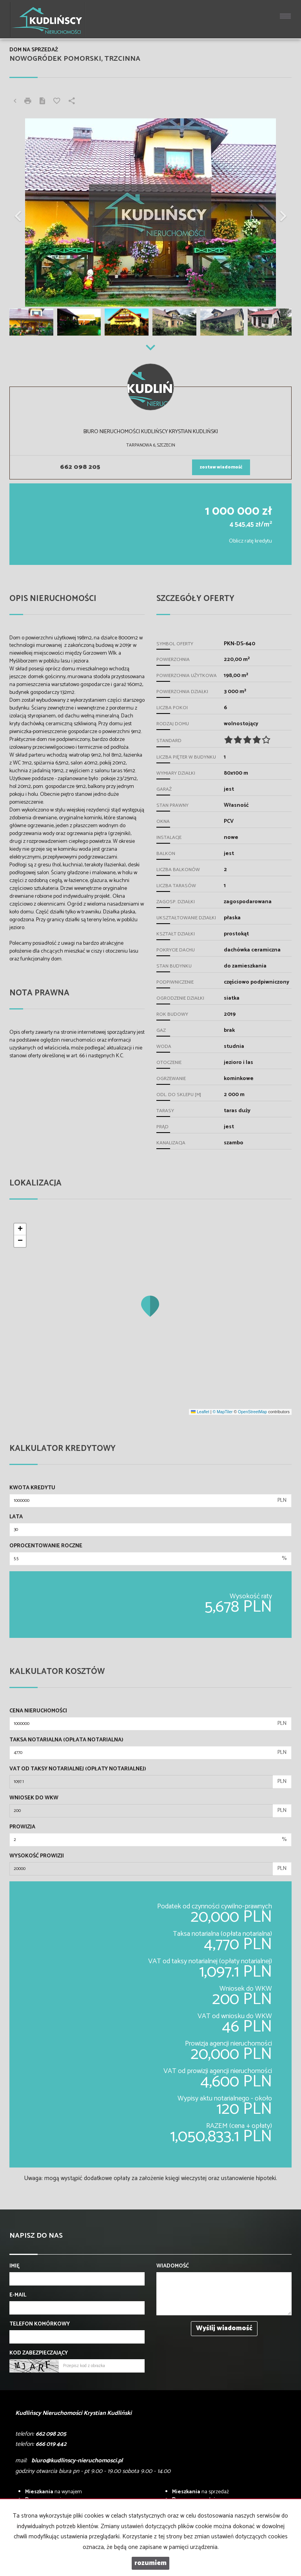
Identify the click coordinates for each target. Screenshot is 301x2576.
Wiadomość (172, 2266)
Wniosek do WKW (33, 1798)
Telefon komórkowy (39, 2324)
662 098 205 (80, 467)
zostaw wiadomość (221, 467)
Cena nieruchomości (38, 1711)
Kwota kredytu (32, 1488)
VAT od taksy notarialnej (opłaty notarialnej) (77, 1769)
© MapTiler (222, 1411)
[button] (30, 212)
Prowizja (22, 1827)
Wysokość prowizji (36, 1856)
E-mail (17, 2295)
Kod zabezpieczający (38, 2353)
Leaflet (200, 1411)
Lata (16, 1517)
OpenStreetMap (252, 1411)
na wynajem (53, 2491)
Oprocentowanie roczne (45, 1546)
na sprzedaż (200, 2491)
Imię (14, 2266)
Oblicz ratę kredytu (250, 541)
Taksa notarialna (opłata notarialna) (66, 1740)
